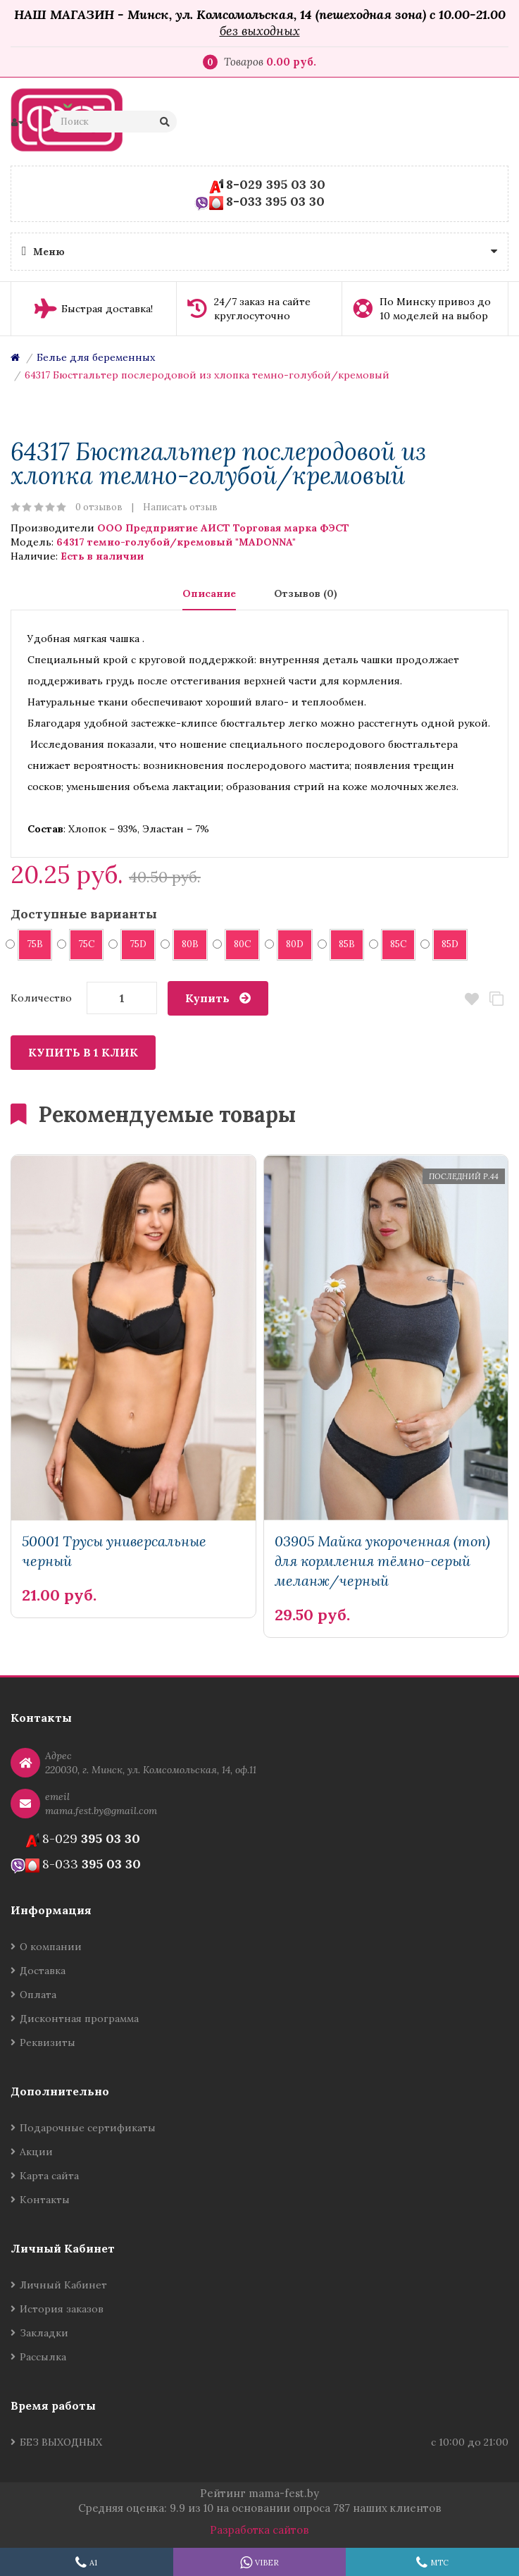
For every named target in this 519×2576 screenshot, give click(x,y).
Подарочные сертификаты (88, 2127)
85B (342, 944)
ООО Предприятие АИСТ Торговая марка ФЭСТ (223, 528)
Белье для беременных (96, 357)
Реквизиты (47, 2042)
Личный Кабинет (63, 2285)
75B (30, 944)
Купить (207, 998)
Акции (36, 2151)
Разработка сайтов (259, 2530)
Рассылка (43, 2356)
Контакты (45, 2199)
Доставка (42, 1970)
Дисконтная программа (79, 2018)
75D (133, 944)
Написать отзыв (180, 507)
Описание (209, 593)
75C (81, 944)
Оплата (38, 1994)
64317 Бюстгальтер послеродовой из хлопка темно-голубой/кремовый (207, 375)
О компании (51, 1946)
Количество (41, 998)
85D (445, 944)
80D (290, 944)
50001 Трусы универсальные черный (114, 1551)
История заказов (62, 2309)
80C (238, 944)
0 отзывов (99, 507)
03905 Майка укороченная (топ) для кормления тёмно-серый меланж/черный (382, 1560)
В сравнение (496, 999)
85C (393, 944)
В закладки (471, 999)
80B (186, 944)
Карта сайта (49, 2175)
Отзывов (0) (305, 593)
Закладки (44, 2333)
